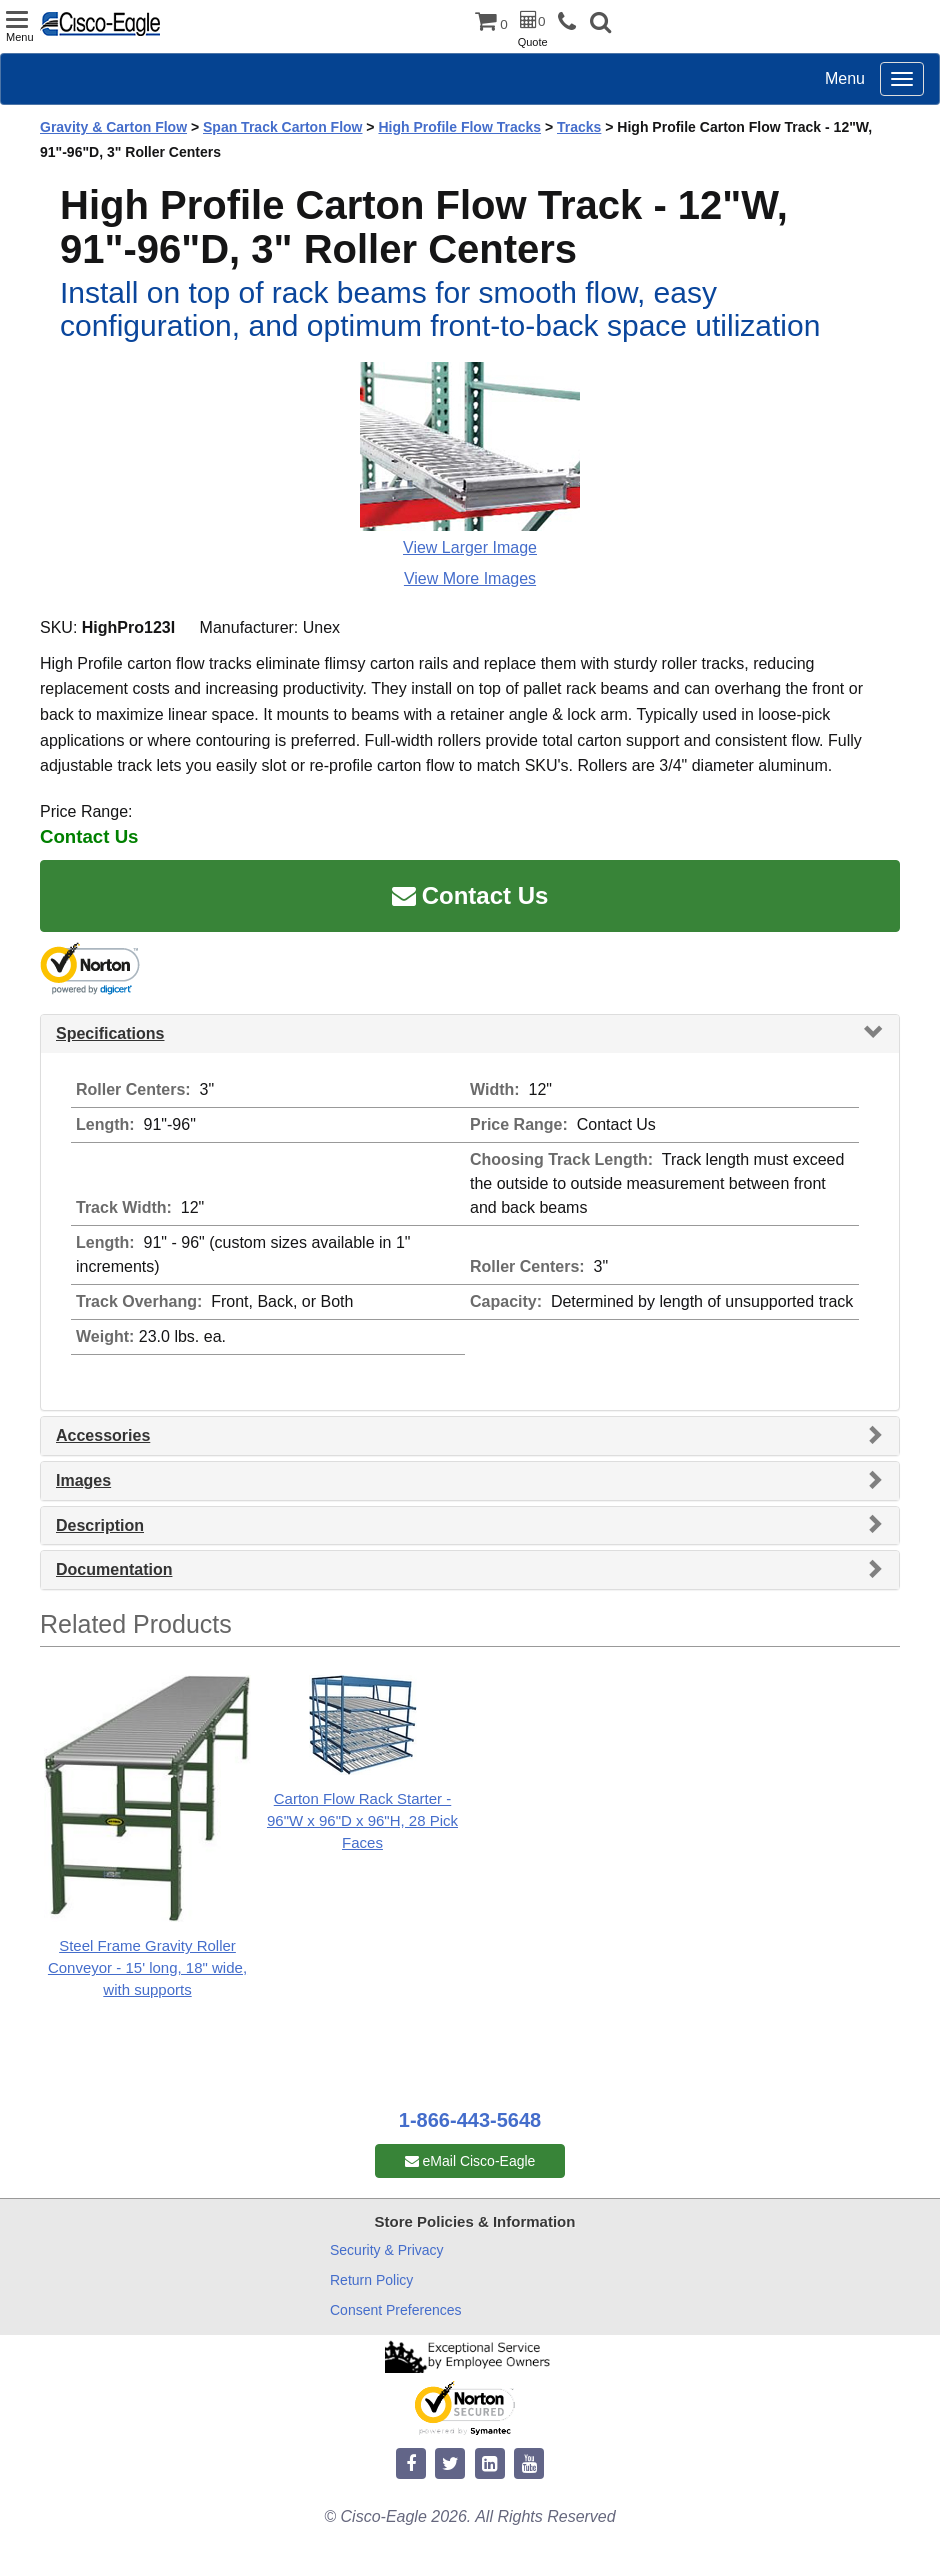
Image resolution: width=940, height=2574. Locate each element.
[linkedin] (490, 2464)
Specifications (110, 1033)
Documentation (114, 1569)
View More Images (470, 578)
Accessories (103, 1435)
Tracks (579, 127)
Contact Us (470, 895)
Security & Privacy (387, 2250)
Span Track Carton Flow (282, 127)
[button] (600, 24)
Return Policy (371, 2280)
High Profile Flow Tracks (459, 127)
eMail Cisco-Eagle (470, 2161)
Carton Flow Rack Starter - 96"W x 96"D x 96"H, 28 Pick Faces (362, 1820)
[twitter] (450, 2464)
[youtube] (529, 2464)
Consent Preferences (396, 2310)
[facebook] (411, 2464)
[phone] (572, 22)
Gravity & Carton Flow (113, 127)
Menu (845, 78)
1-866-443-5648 (470, 2120)
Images (83, 1480)
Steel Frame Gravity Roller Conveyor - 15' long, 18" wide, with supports (147, 1967)
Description (100, 1525)
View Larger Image (470, 547)
